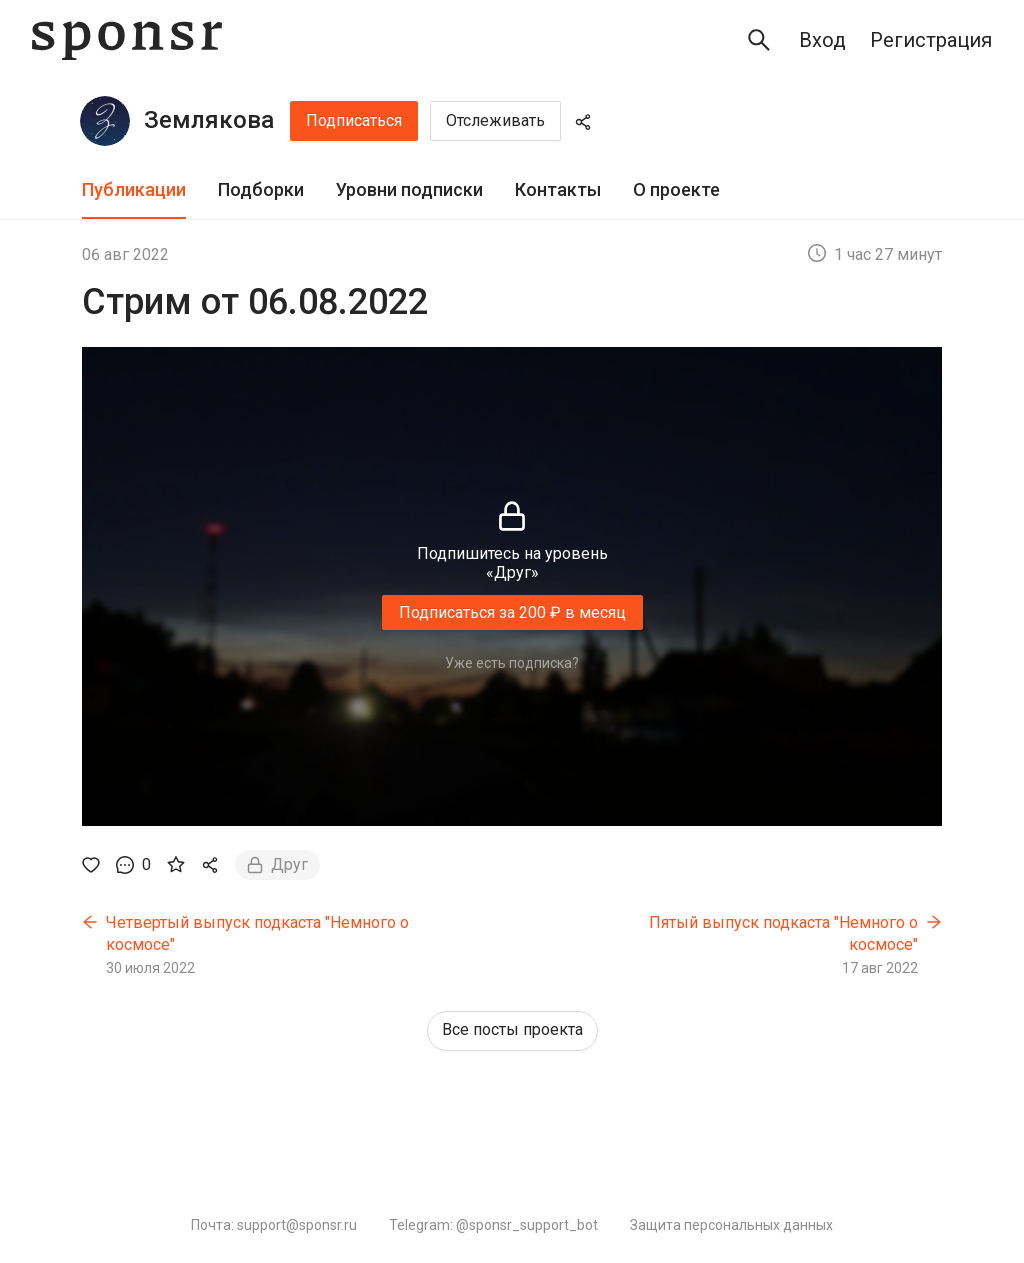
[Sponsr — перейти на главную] (127, 40)
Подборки (261, 189)
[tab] (134, 190)
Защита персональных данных (731, 1225)
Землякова (209, 120)
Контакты (558, 189)
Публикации (134, 189)
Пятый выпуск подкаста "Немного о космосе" (783, 933)
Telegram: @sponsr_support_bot (493, 1225)
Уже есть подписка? (512, 663)
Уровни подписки (409, 189)
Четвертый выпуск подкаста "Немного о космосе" (257, 933)
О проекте (676, 189)
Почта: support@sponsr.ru (274, 1225)
